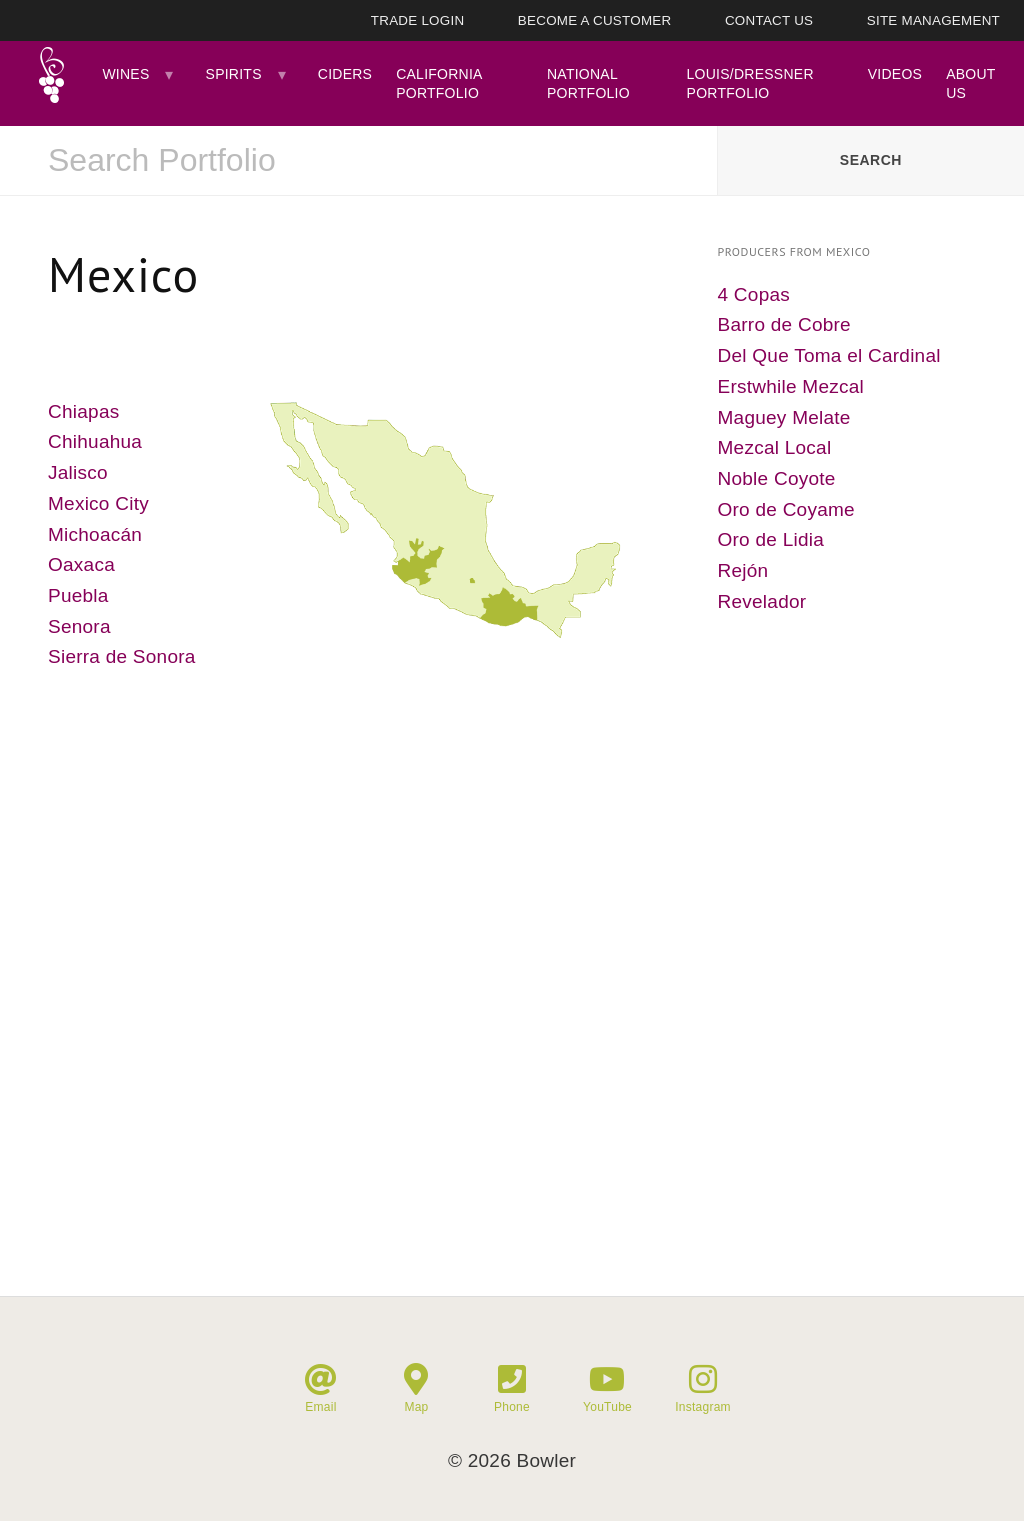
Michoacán (95, 534)
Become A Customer (595, 20)
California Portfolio (439, 83)
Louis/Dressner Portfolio (750, 83)
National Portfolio (588, 83)
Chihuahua (95, 441)
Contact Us (769, 20)
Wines (125, 74)
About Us (970, 83)
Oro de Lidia (771, 539)
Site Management (933, 20)
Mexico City (98, 503)
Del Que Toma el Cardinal (829, 355)
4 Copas (754, 294)
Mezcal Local (775, 447)
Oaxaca (81, 564)
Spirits (234, 74)
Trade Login (418, 20)
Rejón (743, 570)
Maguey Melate (784, 417)
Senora (79, 626)
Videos (895, 74)
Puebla (78, 595)
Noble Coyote (777, 478)
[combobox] (358, 161)
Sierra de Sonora (122, 656)
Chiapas (83, 411)
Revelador (762, 601)
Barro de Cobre (784, 324)
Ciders (345, 74)
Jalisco (78, 472)
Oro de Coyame (786, 509)
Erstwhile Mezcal (791, 386)
